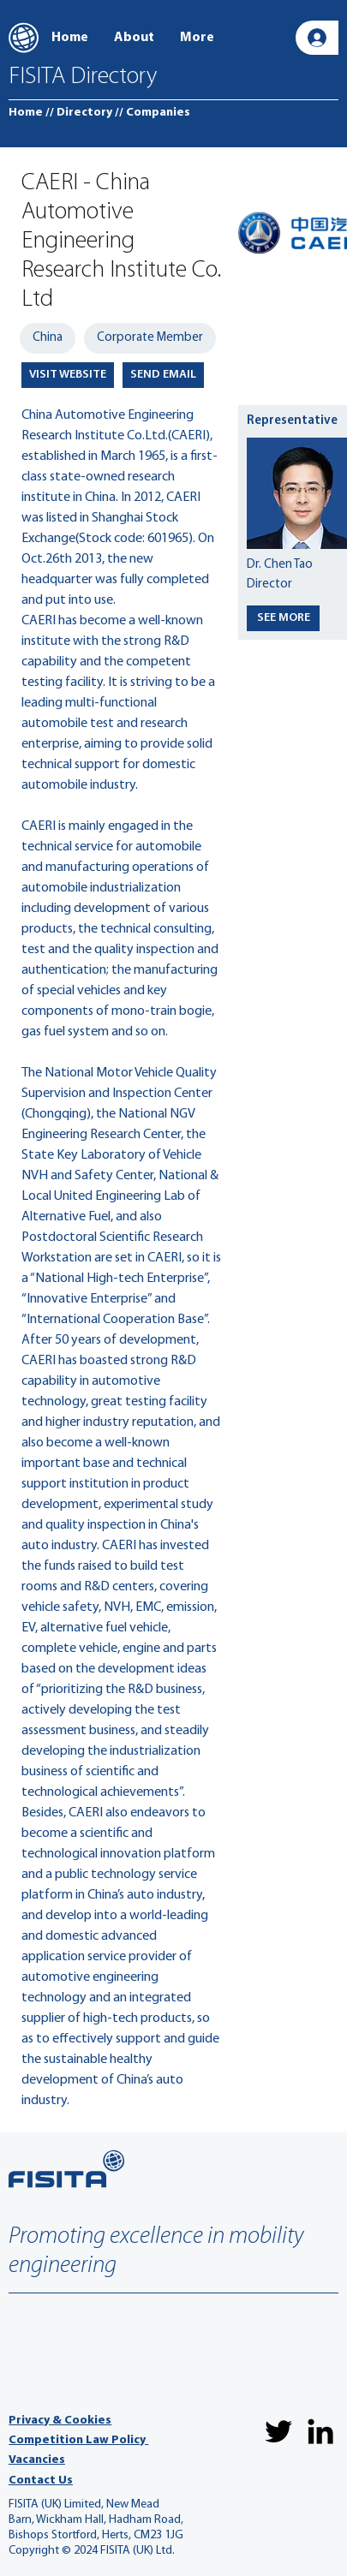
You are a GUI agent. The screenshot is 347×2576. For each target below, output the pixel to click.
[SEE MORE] (283, 618)
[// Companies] (152, 113)
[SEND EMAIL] (163, 375)
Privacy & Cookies (60, 2420)
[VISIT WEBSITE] (67, 375)
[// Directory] (78, 113)
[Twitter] (278, 2431)
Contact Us (41, 2480)
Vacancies (37, 2460)
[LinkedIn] (320, 2431)
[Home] (26, 113)
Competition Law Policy (78, 2440)
